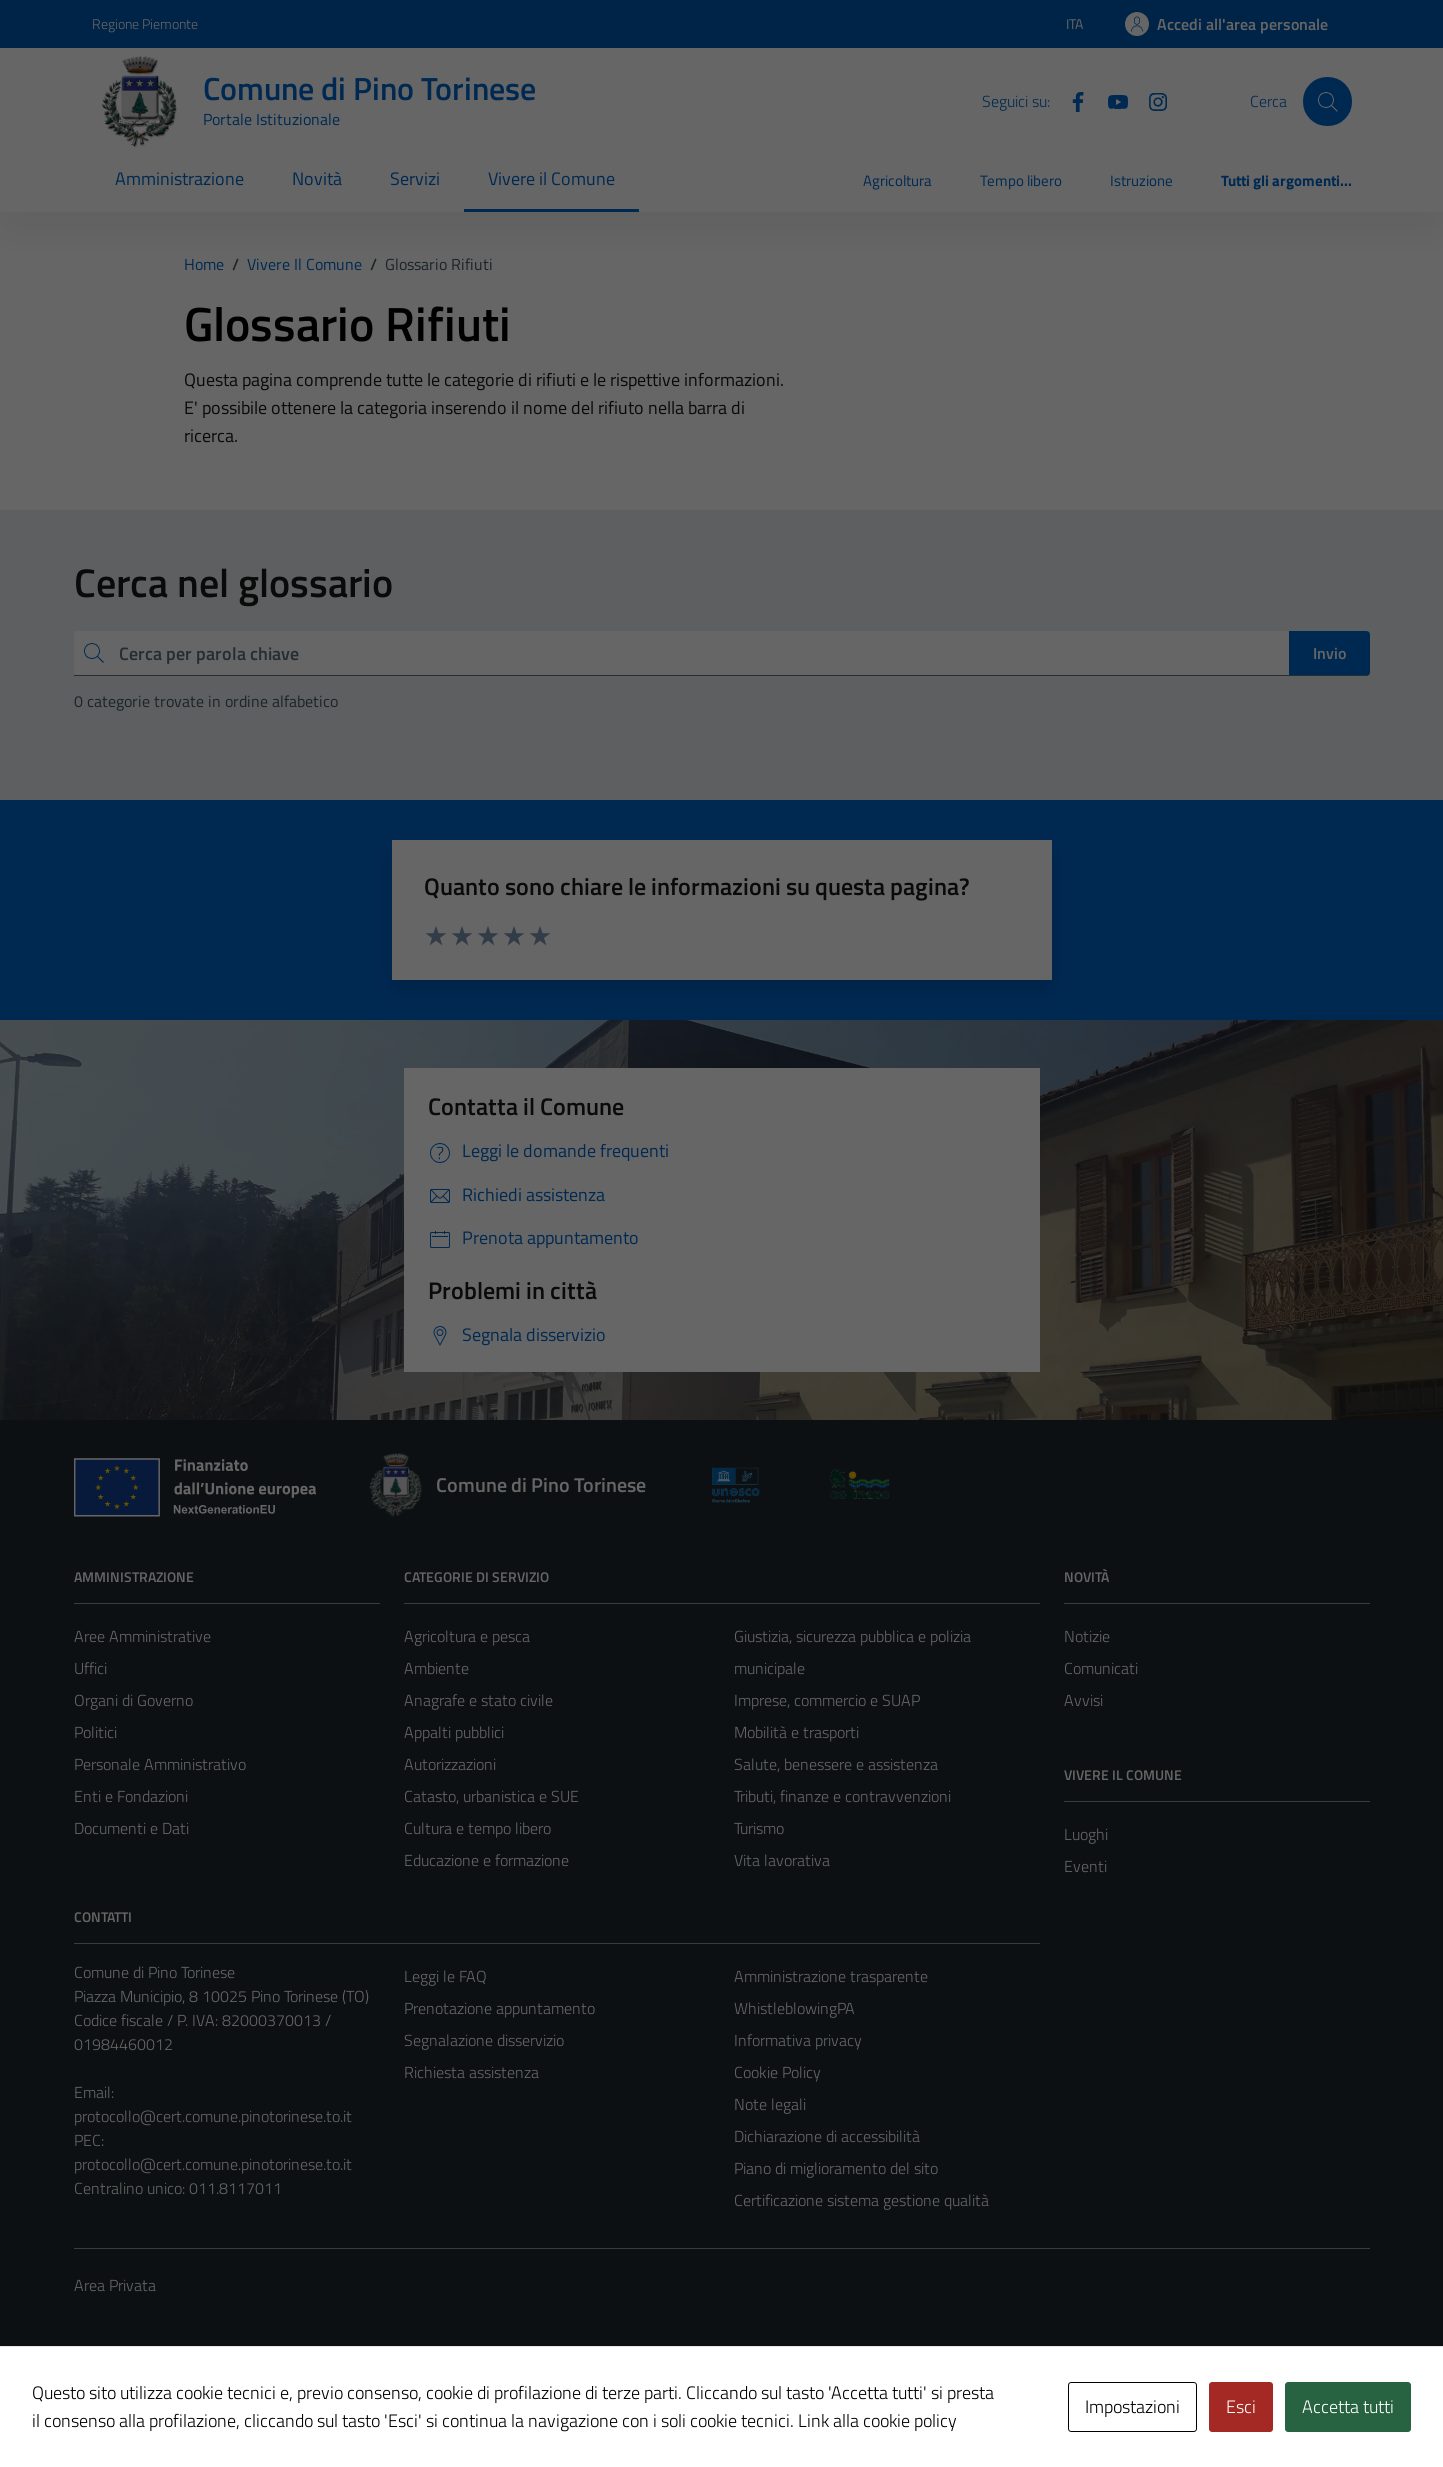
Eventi (1085, 1866)
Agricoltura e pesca (467, 1636)
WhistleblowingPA (794, 2008)
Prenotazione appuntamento (499, 2008)
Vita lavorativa (782, 1860)
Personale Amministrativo (160, 1764)
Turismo (759, 1828)
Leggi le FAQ (445, 1976)
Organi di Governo (133, 1700)
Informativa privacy (798, 2040)
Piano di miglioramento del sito (836, 2168)
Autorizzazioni (450, 1764)
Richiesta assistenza (471, 2072)
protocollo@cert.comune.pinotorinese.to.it (213, 2116)
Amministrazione (179, 178)
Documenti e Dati (131, 1828)
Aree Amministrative (142, 1636)
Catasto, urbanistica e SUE (491, 1796)
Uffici (90, 1668)
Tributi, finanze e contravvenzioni (842, 1796)
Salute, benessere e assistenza (836, 1764)
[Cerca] (1327, 101)
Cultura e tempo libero (477, 1828)
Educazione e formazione (486, 1860)
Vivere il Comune (551, 178)
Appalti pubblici (454, 1732)
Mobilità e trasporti (796, 1732)
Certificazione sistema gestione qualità (861, 2200)
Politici (95, 1732)
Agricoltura (897, 180)
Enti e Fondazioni (131, 1796)
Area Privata (115, 2285)
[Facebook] (1070, 100)
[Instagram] (1150, 100)
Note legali (770, 2104)
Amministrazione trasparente (831, 1976)
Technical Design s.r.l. (210, 2409)
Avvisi (1083, 1700)
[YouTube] (1110, 100)
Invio (1329, 653)
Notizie (1087, 1636)
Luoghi (1086, 1834)
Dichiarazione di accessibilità (827, 2136)
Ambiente (436, 1668)
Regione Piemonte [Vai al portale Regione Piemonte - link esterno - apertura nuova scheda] (145, 23)
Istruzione (1141, 180)
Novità (317, 178)
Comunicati (1101, 1668)
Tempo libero (1021, 180)
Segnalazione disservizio (484, 2040)
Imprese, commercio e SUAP (827, 1700)
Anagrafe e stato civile (478, 1700)
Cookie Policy (777, 2072)
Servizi (415, 178)
